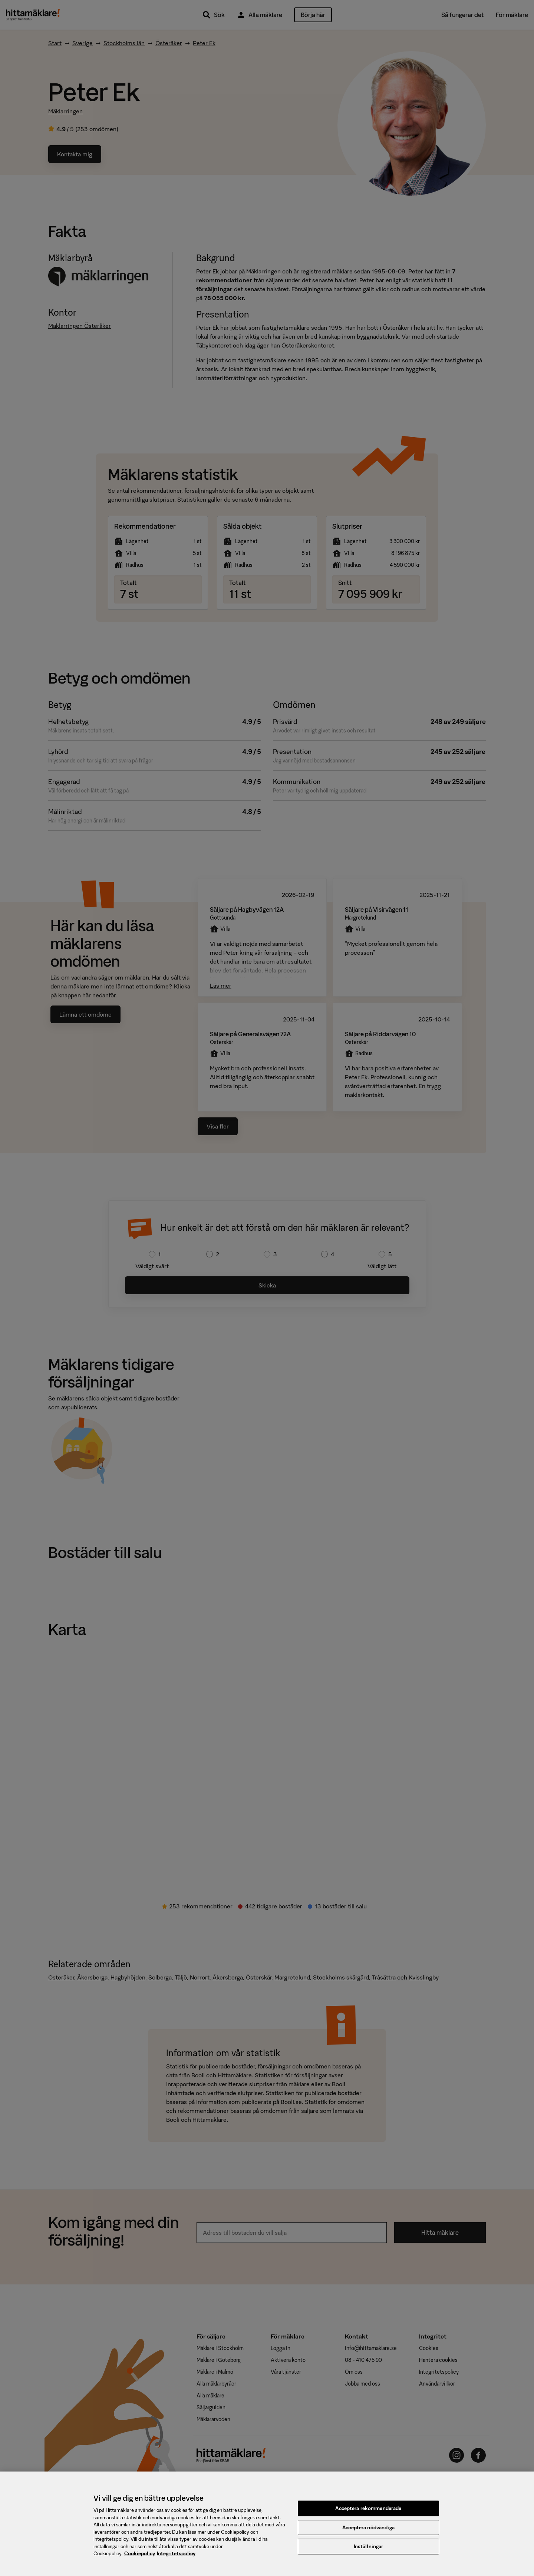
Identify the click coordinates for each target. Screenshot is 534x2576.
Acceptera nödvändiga (368, 2533)
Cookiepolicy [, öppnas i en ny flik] (139, 2560)
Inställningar (368, 2553)
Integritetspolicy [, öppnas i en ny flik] (176, 2560)
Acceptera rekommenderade (368, 2515)
